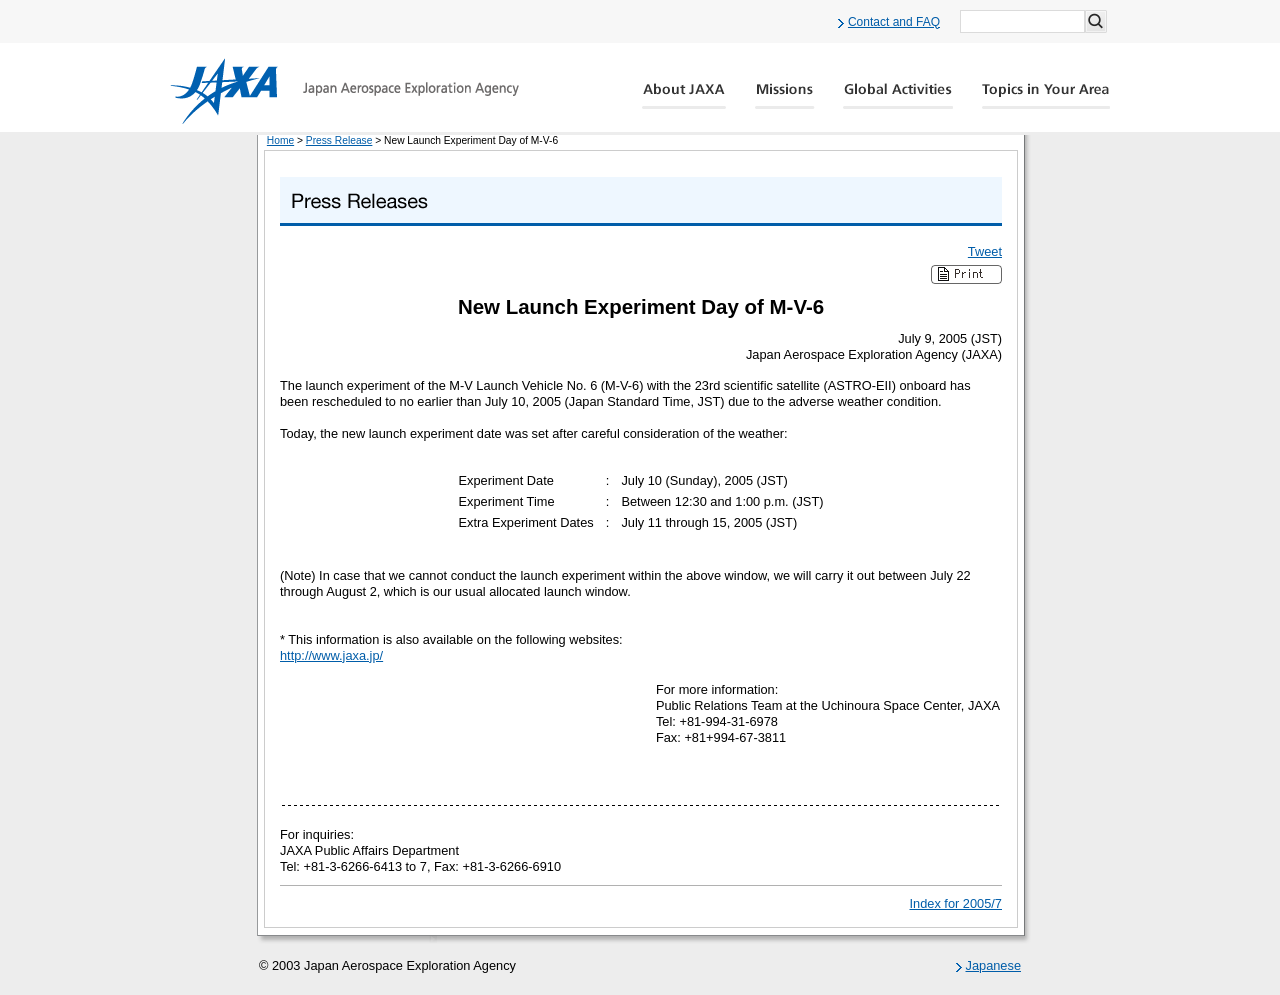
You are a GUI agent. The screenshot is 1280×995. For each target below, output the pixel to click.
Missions (785, 96)
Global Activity (898, 96)
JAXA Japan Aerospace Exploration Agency (344, 91)
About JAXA (684, 96)
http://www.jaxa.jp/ (331, 655)
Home (280, 140)
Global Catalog (1045, 96)
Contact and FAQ (894, 22)
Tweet (985, 251)
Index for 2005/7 (956, 903)
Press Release (339, 140)
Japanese (994, 965)
